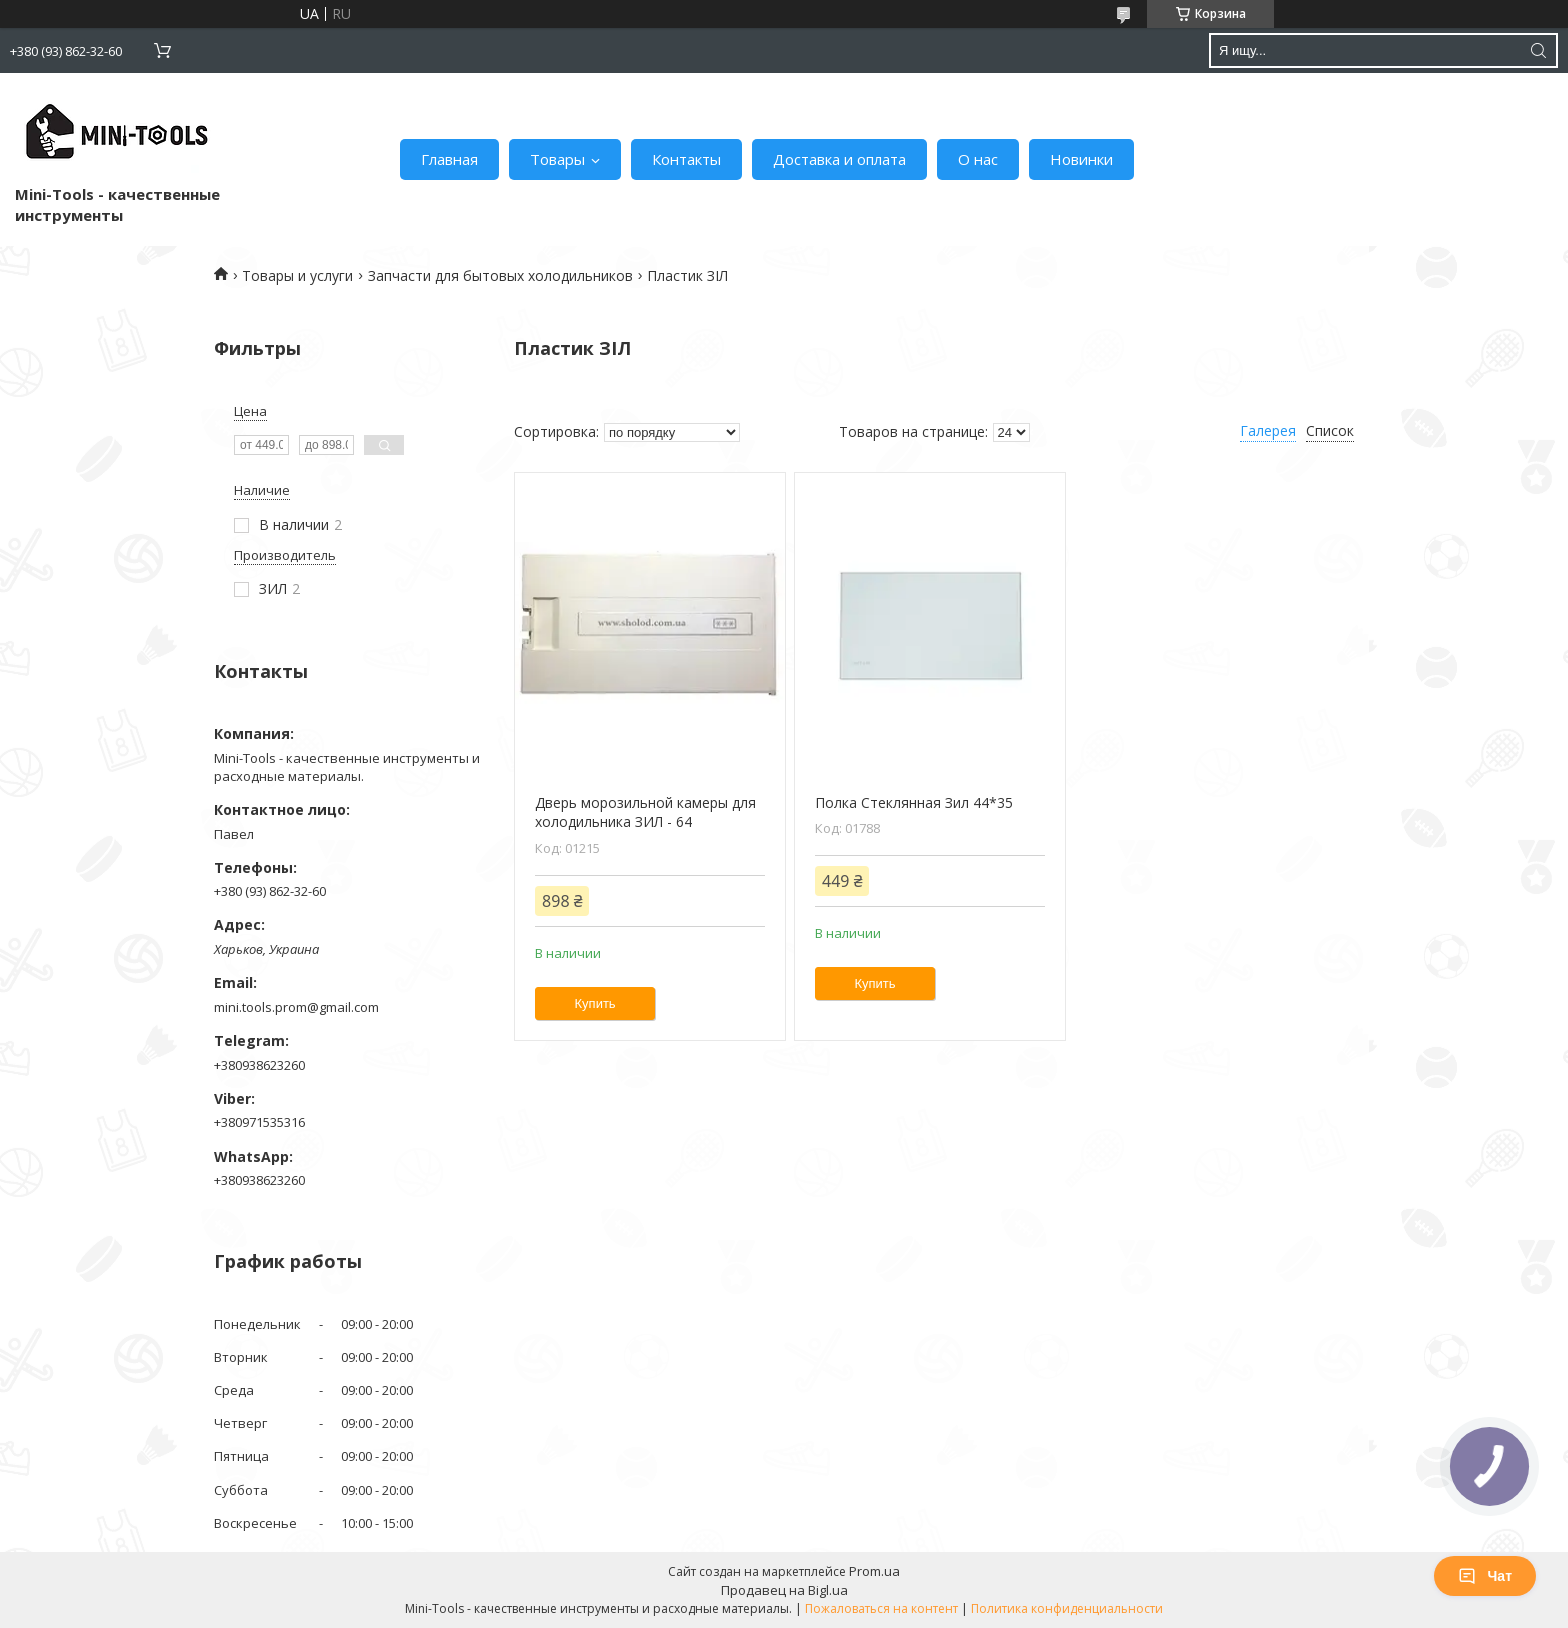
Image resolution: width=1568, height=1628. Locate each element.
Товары (557, 159)
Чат (1485, 1576)
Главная (449, 159)
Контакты (686, 159)
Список (1330, 430)
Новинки (1081, 159)
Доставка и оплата (839, 159)
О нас (978, 159)
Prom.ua (874, 1571)
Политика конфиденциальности (1067, 1608)
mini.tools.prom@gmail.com (296, 1007)
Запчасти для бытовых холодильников (500, 275)
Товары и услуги (297, 275)
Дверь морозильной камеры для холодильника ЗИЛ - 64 (645, 812)
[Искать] (1538, 50)
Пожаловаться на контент (881, 1608)
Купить (595, 1003)
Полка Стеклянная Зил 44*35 (914, 802)
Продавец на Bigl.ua (784, 1590)
